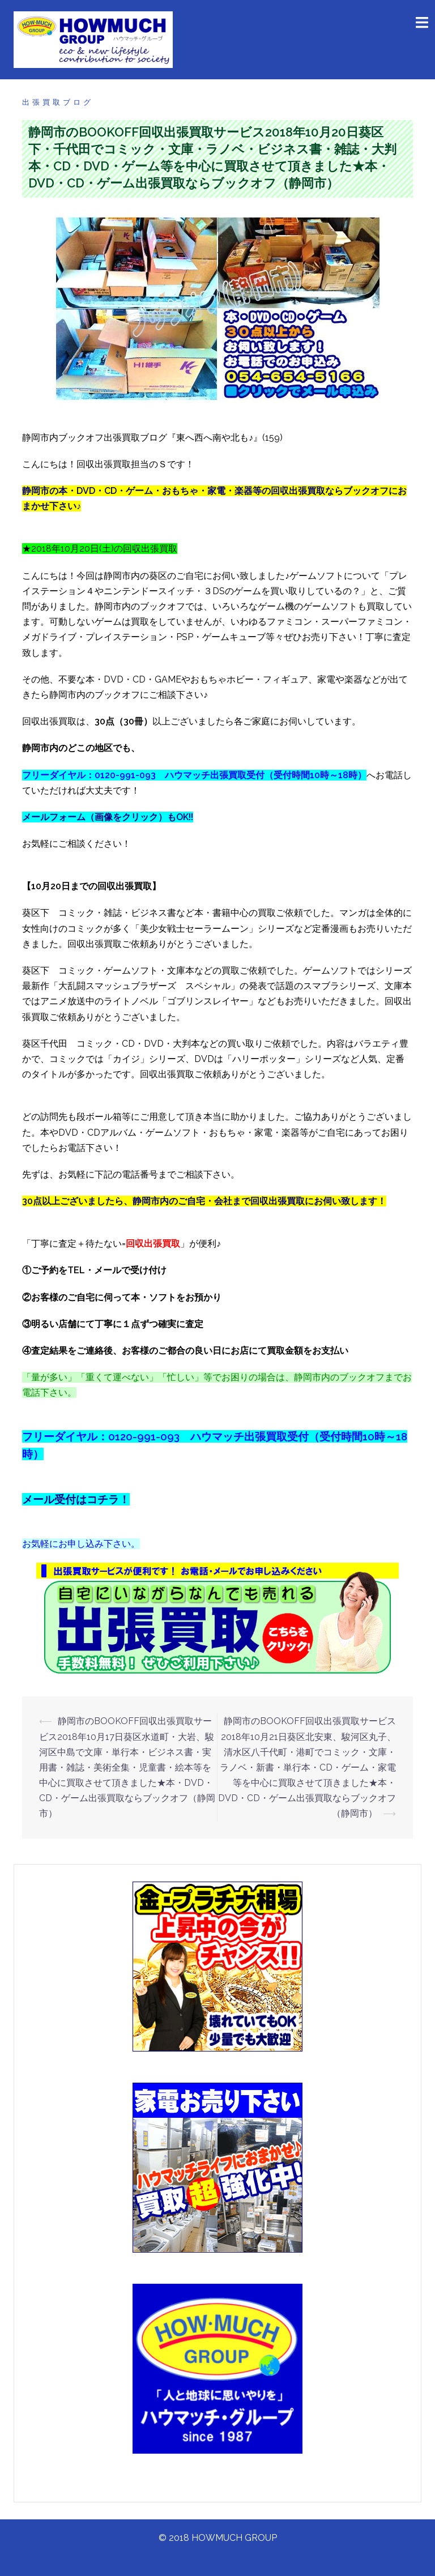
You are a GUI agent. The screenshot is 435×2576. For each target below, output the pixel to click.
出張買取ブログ (57, 102)
